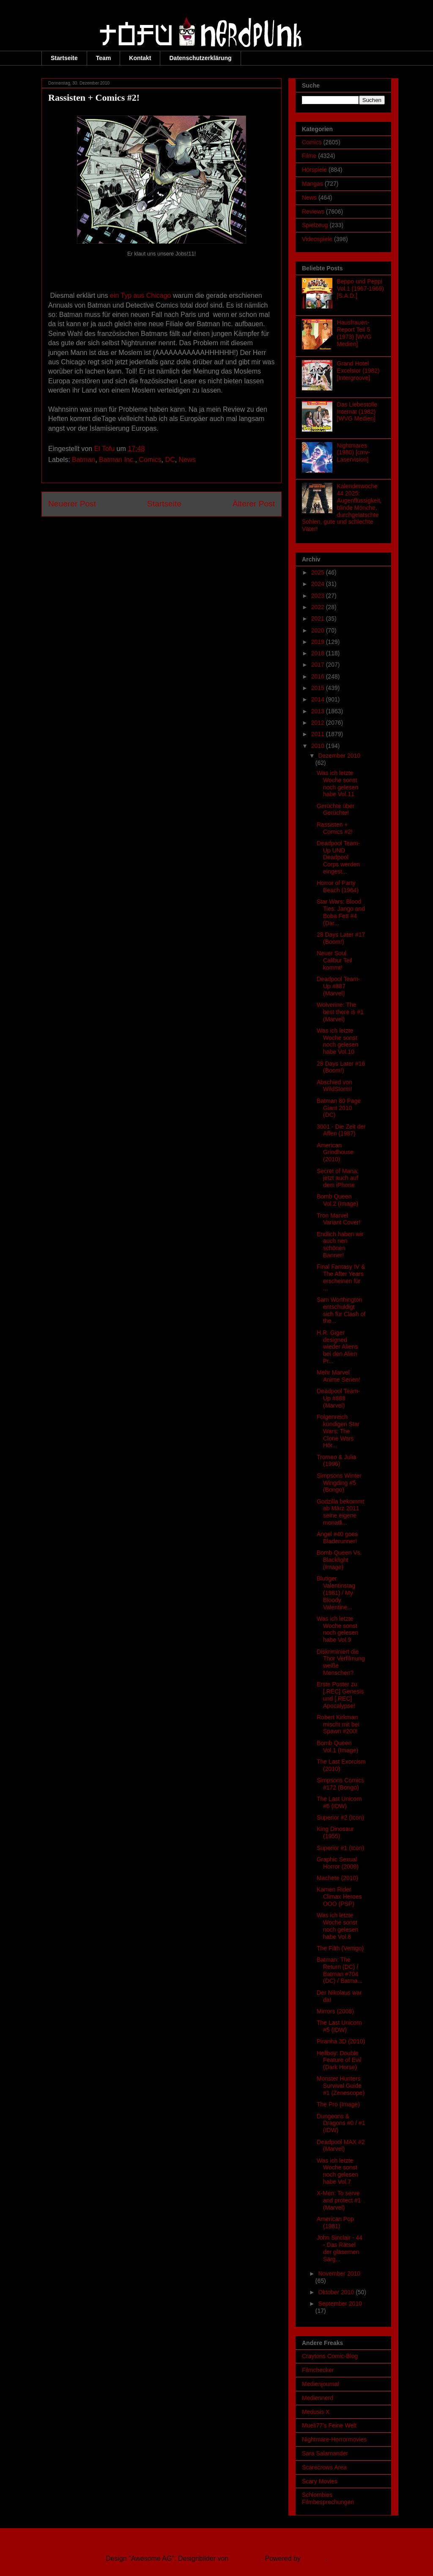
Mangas (312, 183)
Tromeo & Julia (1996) (336, 1461)
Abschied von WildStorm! (334, 1086)
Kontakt (140, 58)
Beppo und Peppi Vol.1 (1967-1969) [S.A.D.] (360, 288)
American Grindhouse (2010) (335, 1152)
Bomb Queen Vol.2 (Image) (337, 1200)
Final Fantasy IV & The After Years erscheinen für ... (341, 1277)
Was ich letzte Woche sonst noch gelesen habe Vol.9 (337, 1629)
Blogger (313, 2558)
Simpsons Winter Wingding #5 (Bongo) (339, 1482)
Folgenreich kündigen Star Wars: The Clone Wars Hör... (338, 1431)
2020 (318, 630)
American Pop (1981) (335, 2223)
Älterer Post (254, 503)
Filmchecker (318, 2370)
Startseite (64, 58)
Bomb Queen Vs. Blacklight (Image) (339, 1559)
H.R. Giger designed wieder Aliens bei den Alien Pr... (337, 1346)
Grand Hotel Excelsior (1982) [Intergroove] (358, 370)
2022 (318, 607)
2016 (318, 676)
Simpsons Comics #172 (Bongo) (340, 1784)
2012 (318, 722)
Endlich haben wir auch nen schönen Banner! (340, 1245)
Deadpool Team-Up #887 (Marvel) (338, 986)
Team (103, 58)
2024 (318, 583)
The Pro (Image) (338, 2104)
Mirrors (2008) (335, 2011)
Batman (83, 459)
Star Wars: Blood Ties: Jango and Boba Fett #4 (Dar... (341, 912)
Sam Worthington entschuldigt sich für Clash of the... (341, 1310)
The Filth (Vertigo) (340, 1948)
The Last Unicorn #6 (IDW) (339, 1802)
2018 (318, 653)
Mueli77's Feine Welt (329, 2425)
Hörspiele (314, 169)
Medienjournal (320, 2384)
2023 (318, 595)
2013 (318, 711)
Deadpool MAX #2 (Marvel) (341, 2146)
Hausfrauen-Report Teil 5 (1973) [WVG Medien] (354, 333)
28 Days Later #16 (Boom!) (341, 1067)
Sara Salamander (325, 2453)
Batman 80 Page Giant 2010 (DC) (339, 1108)
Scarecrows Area (324, 2467)
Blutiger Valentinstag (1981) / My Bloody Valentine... (336, 1592)
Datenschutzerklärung (200, 58)
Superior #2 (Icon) (340, 1817)
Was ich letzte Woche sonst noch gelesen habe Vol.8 (337, 1926)
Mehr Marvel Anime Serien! (338, 1376)
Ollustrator (245, 2558)
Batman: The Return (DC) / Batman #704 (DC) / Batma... (339, 1970)
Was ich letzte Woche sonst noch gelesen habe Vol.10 (337, 1041)
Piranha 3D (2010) (341, 2041)
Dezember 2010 (339, 755)
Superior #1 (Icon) (340, 1848)
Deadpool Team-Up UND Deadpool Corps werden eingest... (338, 857)
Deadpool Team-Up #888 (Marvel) (338, 1398)
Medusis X (315, 2411)
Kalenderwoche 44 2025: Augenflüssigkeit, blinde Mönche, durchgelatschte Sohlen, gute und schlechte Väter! (341, 507)
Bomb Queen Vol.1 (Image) (337, 1747)
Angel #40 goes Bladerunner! (337, 1538)
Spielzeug (315, 225)
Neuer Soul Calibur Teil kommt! (334, 960)
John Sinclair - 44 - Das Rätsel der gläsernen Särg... (339, 2248)
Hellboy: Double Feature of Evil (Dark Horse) (339, 2060)
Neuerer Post (72, 503)
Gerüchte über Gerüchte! (336, 810)
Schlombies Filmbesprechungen (328, 2498)
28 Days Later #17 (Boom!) (341, 938)
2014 (318, 699)
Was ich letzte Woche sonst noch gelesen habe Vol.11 (337, 783)
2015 (318, 688)
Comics (150, 459)
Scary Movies (319, 2481)
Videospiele (317, 239)
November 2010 (339, 2273)
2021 (318, 618)
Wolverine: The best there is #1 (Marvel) (340, 1012)
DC (170, 459)
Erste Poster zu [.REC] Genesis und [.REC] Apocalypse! (340, 1695)
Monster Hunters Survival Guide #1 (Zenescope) (340, 2085)
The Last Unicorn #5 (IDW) (339, 2026)
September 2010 (340, 2303)
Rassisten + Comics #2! (335, 828)
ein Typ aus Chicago (140, 295)
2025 (318, 572)
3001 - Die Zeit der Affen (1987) (341, 1130)
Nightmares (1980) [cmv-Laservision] (353, 452)
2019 (318, 641)
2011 (318, 734)
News (187, 459)
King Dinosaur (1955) (335, 1832)
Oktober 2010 (337, 2292)
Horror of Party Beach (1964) (338, 886)
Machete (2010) (337, 1878)
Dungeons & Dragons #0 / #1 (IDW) (341, 2123)
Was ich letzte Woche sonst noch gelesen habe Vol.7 (337, 2171)
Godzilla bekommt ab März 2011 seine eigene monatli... (340, 1512)
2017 (318, 664)
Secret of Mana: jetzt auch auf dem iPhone (338, 1178)
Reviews (313, 211)
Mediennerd (317, 2398)
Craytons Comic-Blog (330, 2356)
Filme (309, 155)
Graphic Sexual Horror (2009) (338, 1863)
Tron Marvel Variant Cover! (338, 1219)
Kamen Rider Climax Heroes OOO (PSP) (339, 1896)
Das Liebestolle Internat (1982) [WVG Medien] (357, 411)
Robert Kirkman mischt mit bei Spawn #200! (338, 1724)
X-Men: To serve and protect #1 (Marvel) (339, 2200)
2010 (318, 745)
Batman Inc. (117, 459)
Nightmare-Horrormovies (334, 2439)
